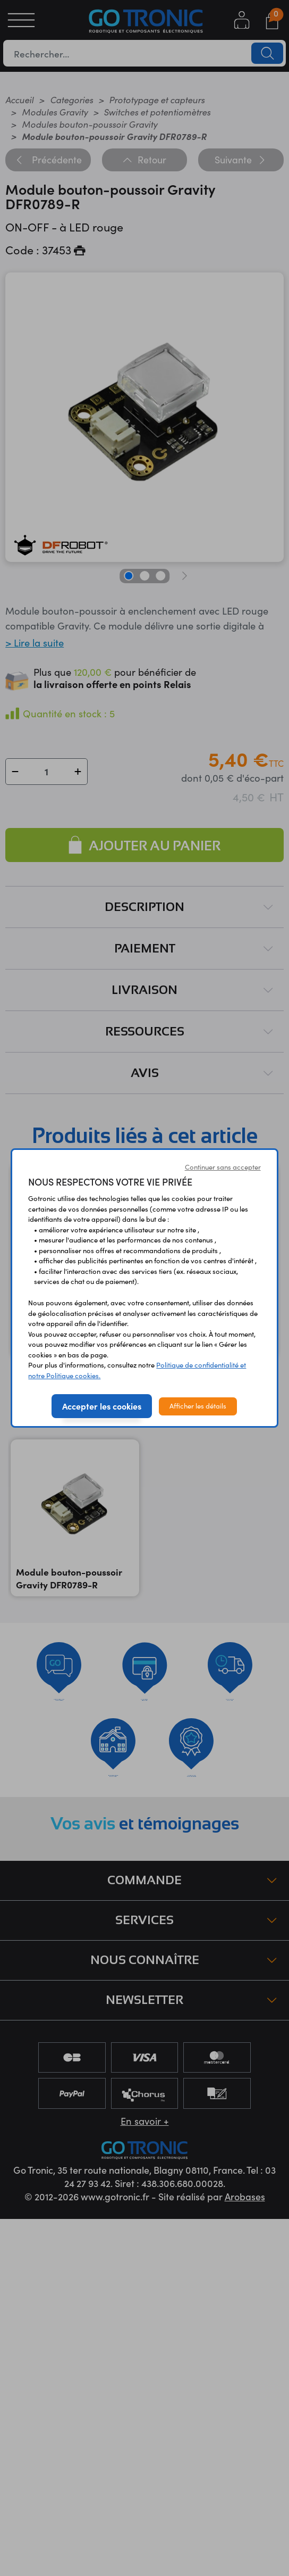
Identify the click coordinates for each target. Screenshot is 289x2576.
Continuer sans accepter (223, 1167)
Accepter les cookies (101, 1406)
